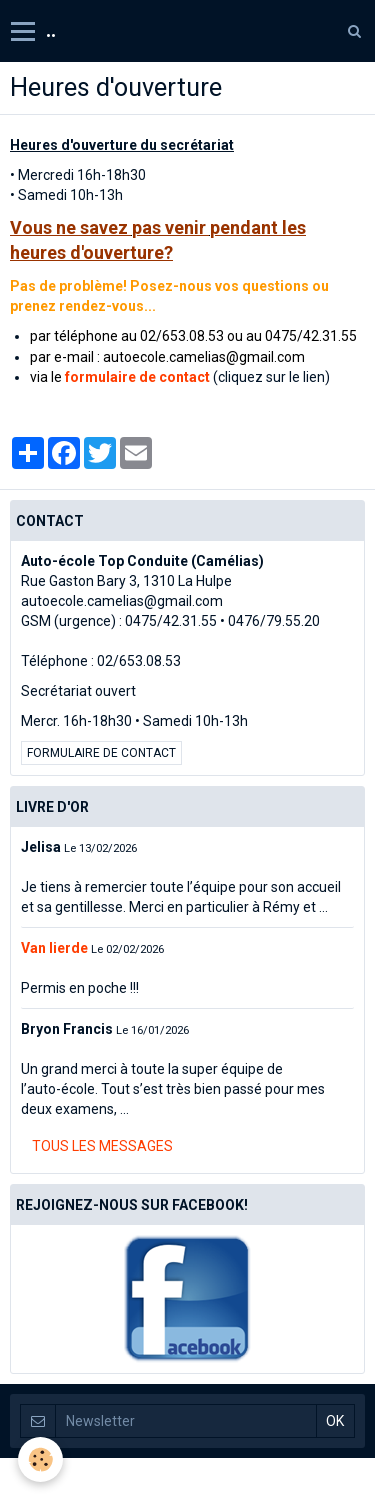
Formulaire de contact (101, 753)
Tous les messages (102, 1146)
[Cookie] (40, 1459)
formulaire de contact (137, 377)
